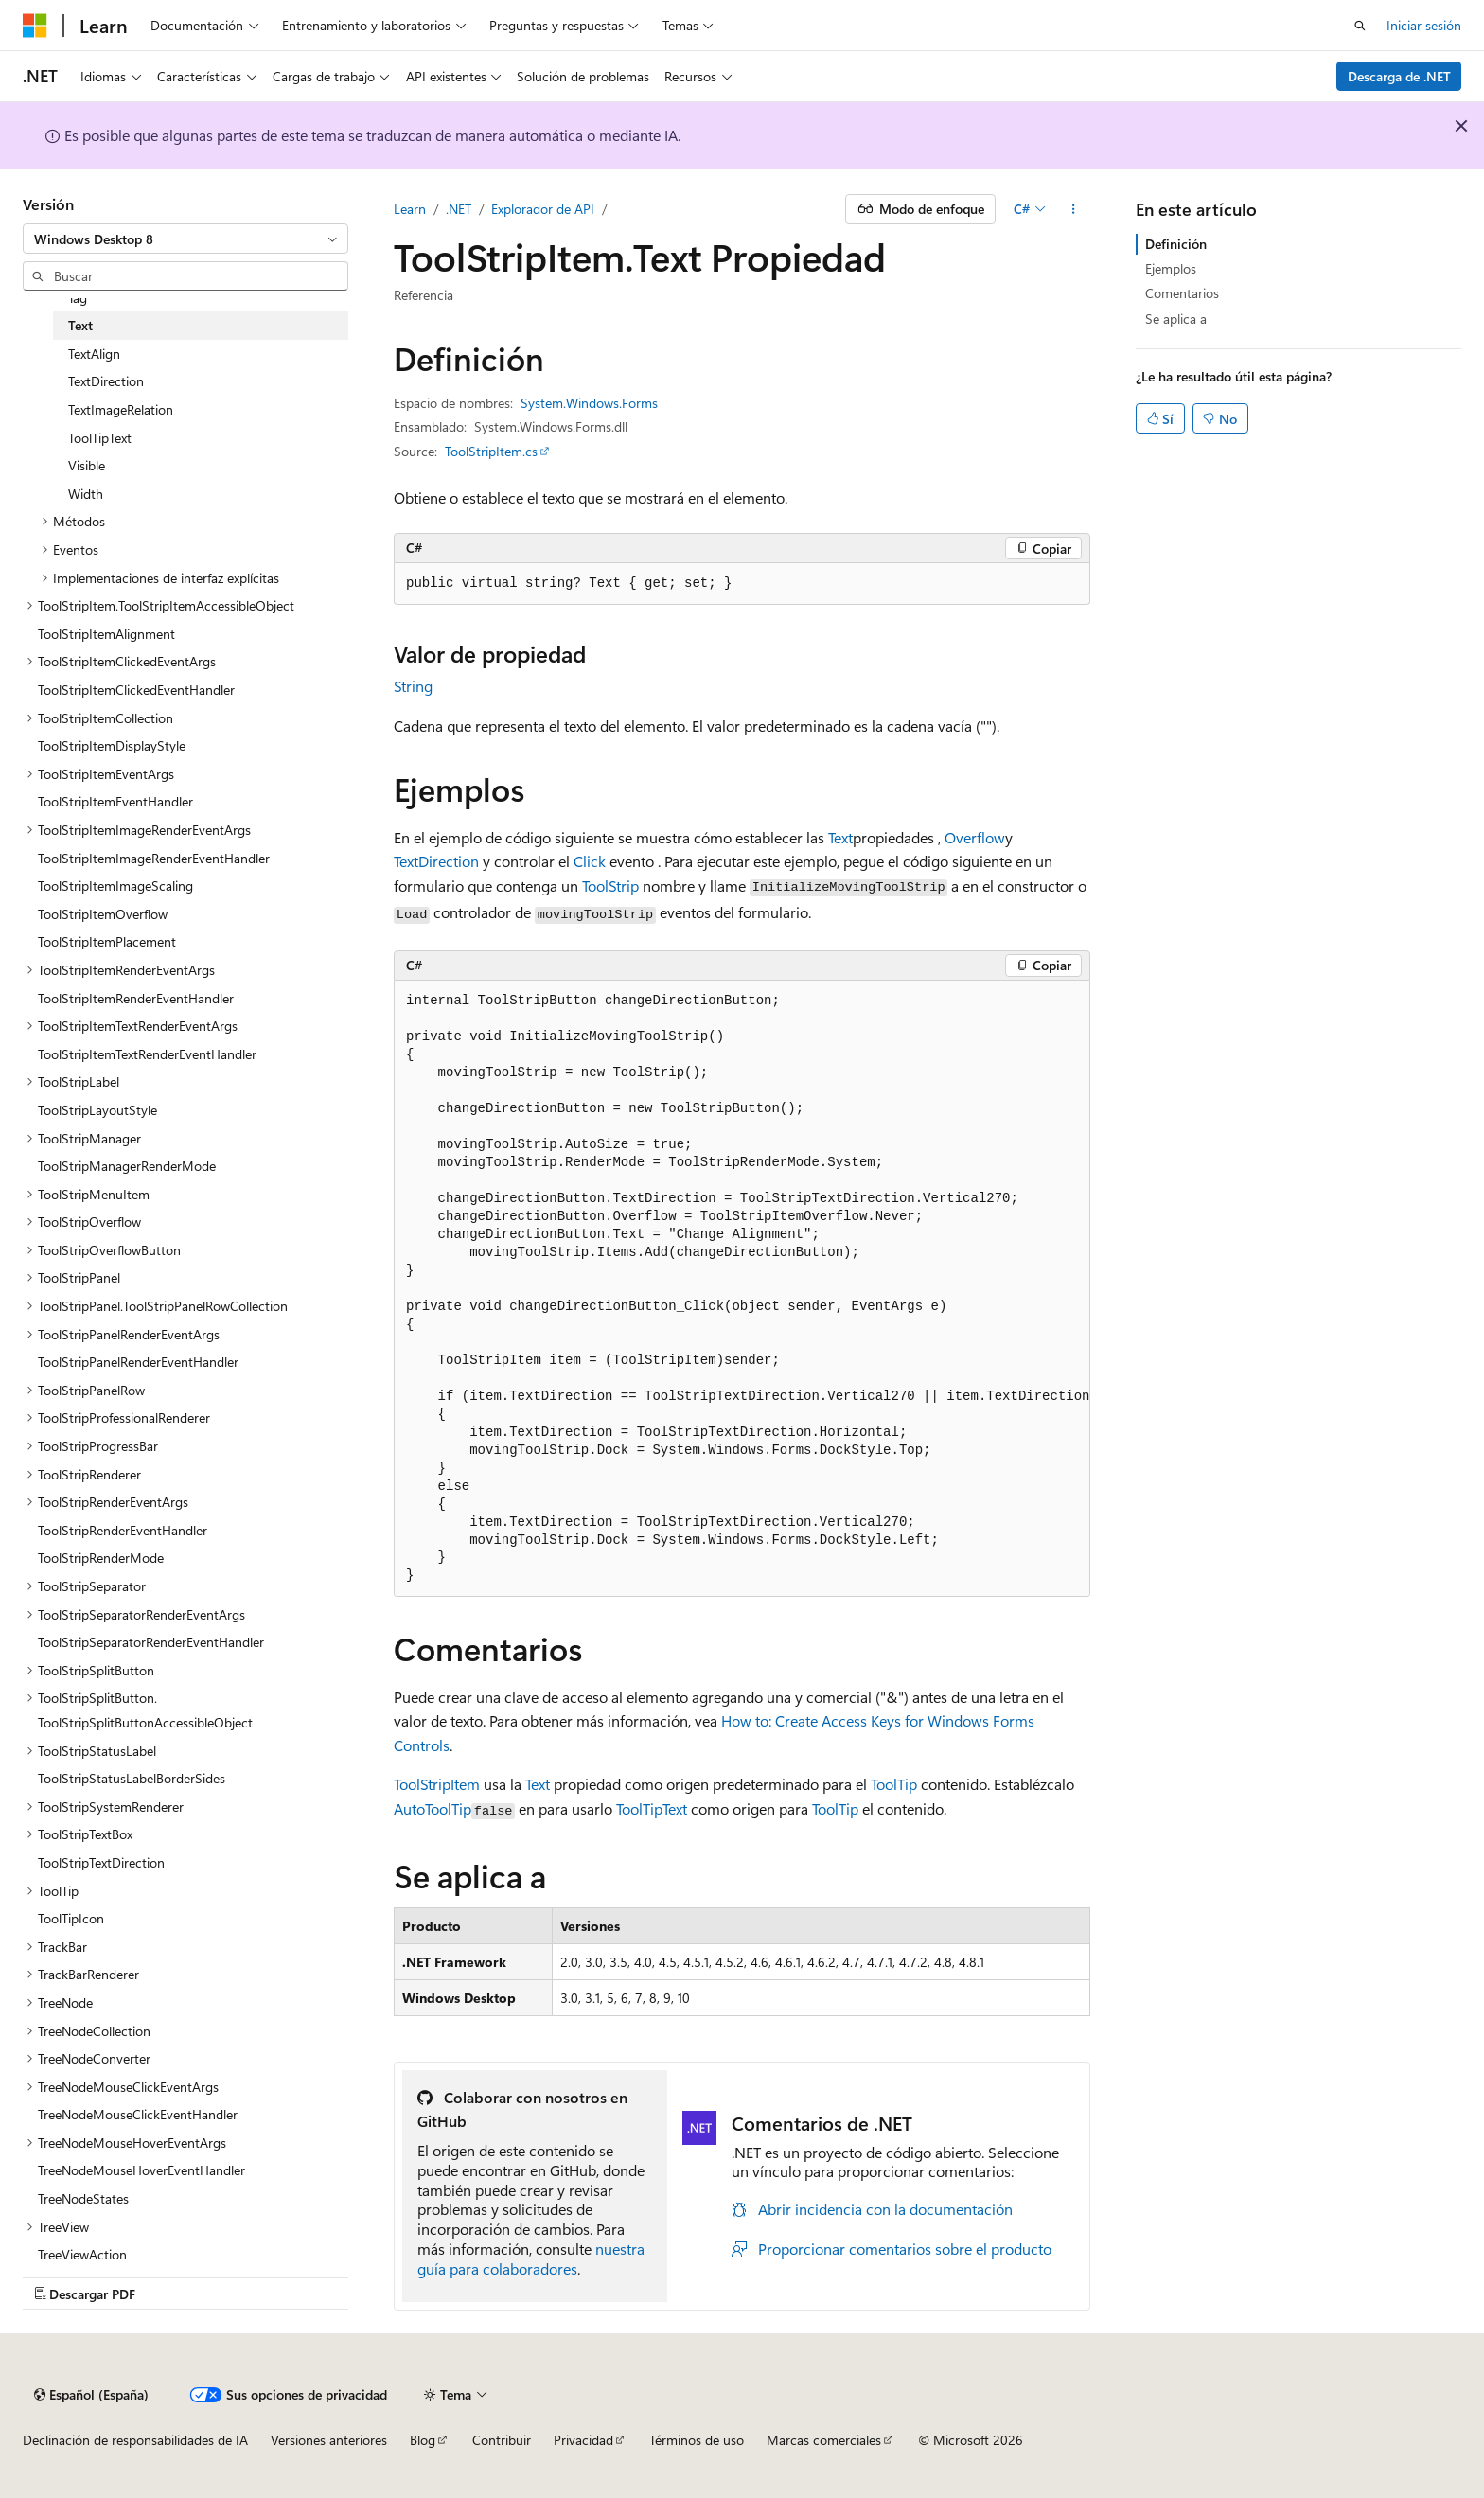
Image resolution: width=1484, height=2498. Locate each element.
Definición (1176, 244)
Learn (410, 209)
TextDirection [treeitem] (106, 381)
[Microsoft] (35, 25)
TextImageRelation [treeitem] (120, 409)
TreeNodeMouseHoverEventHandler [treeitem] (141, 2170)
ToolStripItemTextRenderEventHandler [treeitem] (147, 1054)
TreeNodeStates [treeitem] (83, 2198)
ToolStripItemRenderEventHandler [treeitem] (136, 998)
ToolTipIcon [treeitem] (71, 1918)
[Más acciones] (1073, 209)
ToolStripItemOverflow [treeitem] (103, 914)
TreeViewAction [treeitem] (82, 2254)
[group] (742, 1289)
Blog (422, 2440)
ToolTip (894, 1784)
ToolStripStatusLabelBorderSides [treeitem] (131, 1778)
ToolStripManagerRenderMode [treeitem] (127, 1166)
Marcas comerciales (824, 2440)
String (413, 686)
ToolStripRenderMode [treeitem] (101, 1558)
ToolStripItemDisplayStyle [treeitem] (112, 745)
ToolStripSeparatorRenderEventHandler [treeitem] (151, 1642)
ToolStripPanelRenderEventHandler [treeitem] (138, 1362)
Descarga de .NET (1399, 76)
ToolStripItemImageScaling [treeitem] (115, 886)
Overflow (975, 837)
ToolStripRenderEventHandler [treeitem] (122, 1530)
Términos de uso (696, 2440)
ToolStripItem (437, 1784)
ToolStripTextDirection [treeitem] (101, 1862)
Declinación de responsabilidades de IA (135, 2440)
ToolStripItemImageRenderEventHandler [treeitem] (154, 858)
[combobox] (185, 238)
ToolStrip (610, 885)
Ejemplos (1170, 268)
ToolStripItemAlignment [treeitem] (106, 634)
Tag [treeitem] (77, 298)
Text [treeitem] (80, 325)
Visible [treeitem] (86, 465)
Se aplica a (1176, 319)
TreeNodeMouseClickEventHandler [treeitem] (138, 2114)
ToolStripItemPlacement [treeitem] (107, 941)
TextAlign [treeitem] (94, 354)
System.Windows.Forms (589, 403)
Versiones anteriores (329, 2440)
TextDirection (436, 861)
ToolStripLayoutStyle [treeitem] (97, 1110)
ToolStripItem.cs (491, 451)
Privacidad (583, 2440)
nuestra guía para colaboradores (531, 2258)
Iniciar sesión (1424, 25)
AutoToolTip (432, 1808)
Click (590, 861)
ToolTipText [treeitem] (100, 438)
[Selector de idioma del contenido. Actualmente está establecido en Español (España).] (91, 2395)
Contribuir (501, 2440)
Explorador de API (542, 209)
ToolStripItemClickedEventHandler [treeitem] (136, 690)
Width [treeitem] (85, 494)
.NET (458, 209)
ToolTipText (651, 1808)
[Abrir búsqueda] (1360, 26)
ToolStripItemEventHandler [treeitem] (115, 801)
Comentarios (1182, 293)
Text (840, 837)
